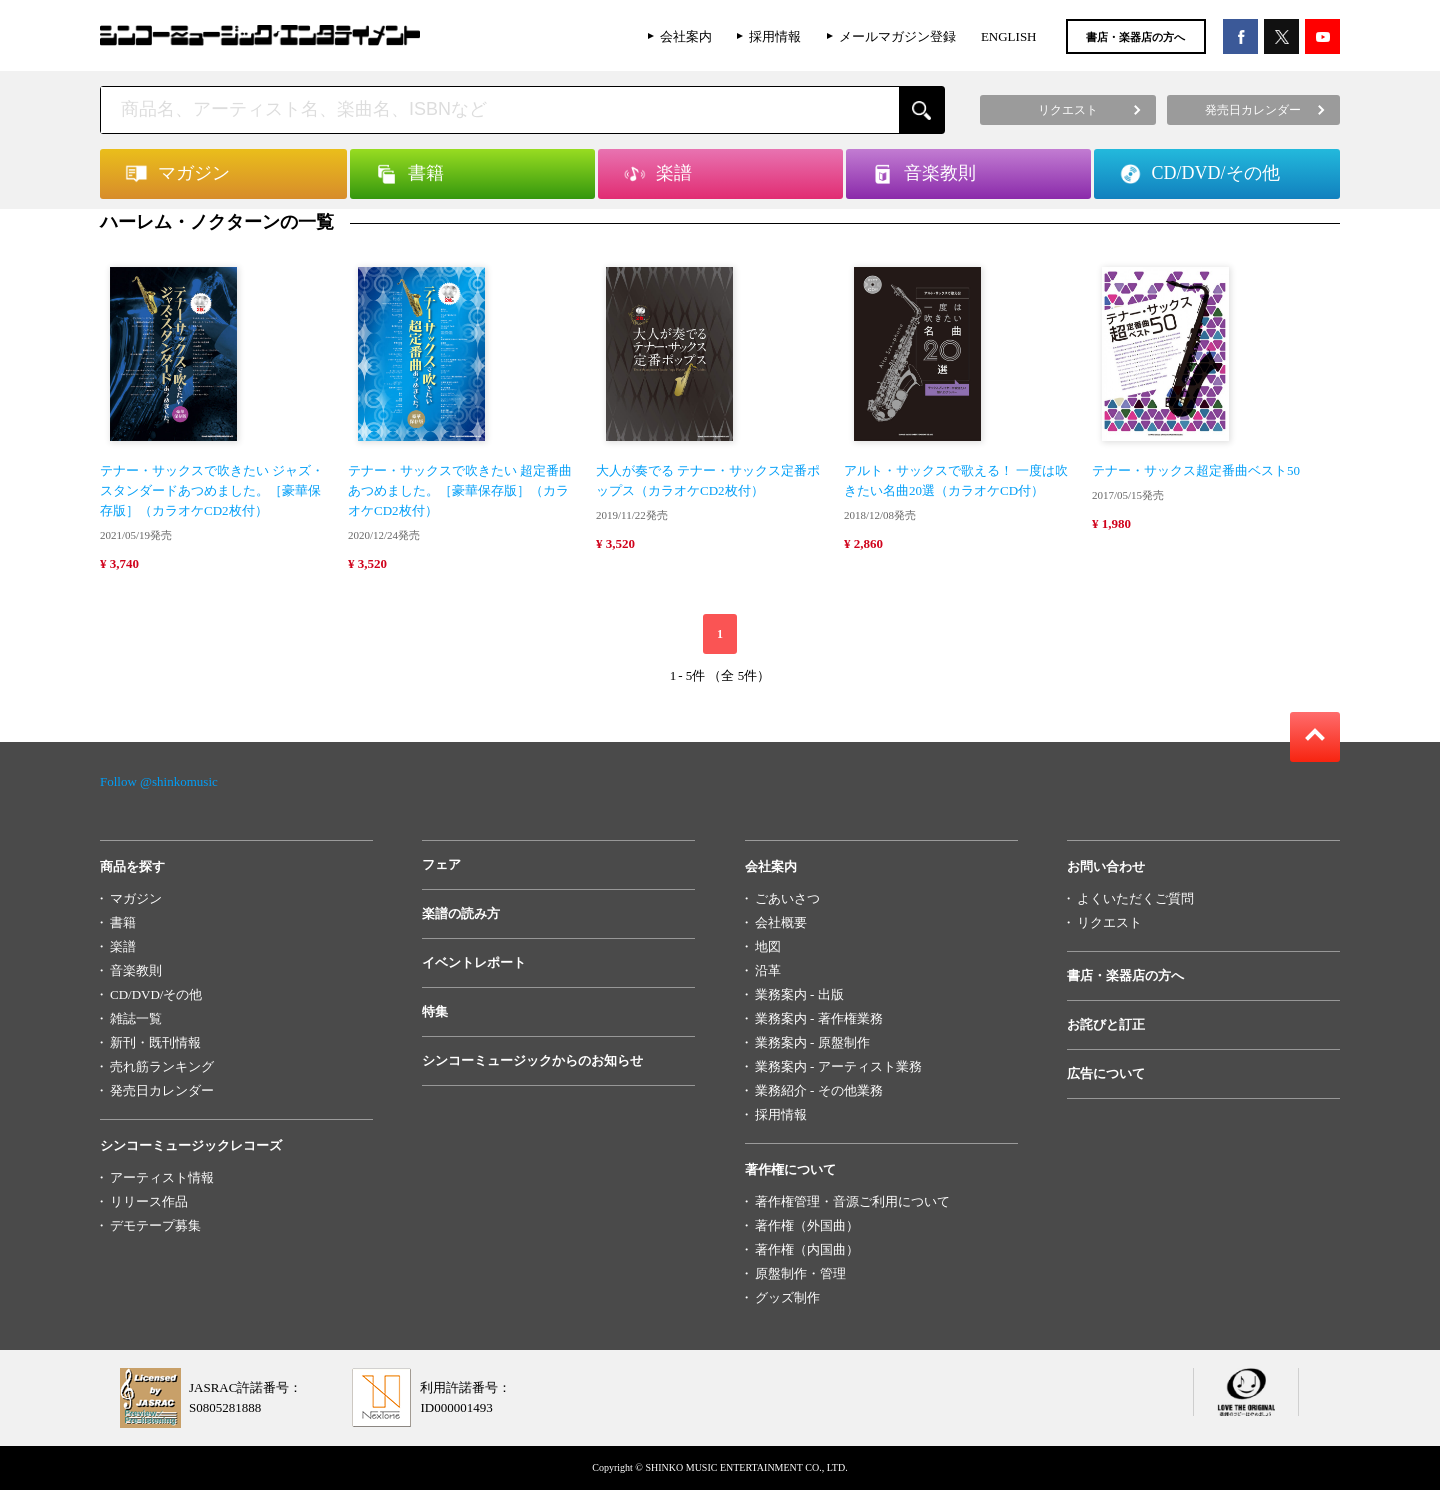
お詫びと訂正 (1106, 1024)
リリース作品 (149, 1201)
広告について (1106, 1073)
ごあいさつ (787, 898)
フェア (441, 864)
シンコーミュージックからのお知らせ (532, 1060)
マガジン (136, 898)
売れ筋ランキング (162, 1066)
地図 (768, 946)
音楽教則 (136, 970)
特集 (435, 1011)
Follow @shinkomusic (159, 781)
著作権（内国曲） (807, 1249)
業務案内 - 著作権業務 (819, 1018)
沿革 (768, 970)
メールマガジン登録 (897, 36)
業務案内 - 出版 (799, 994)
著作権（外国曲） (807, 1225)
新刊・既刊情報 (155, 1042)
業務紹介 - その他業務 (819, 1090)
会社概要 (781, 922)
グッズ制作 (787, 1297)
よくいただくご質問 (1135, 898)
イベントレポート (474, 962)
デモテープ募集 (155, 1225)
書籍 (123, 922)
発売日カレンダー (162, 1090)
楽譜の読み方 (461, 913)
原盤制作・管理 (800, 1273)
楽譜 (123, 946)
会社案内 (686, 36)
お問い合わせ (1106, 866)
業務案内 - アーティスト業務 (838, 1066)
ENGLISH (1009, 36)
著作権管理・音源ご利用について (852, 1201)
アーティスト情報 (162, 1177)
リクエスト (1109, 922)
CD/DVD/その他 (156, 994)
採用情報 (775, 36)
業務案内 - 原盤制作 (812, 1042)
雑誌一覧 (136, 1018)
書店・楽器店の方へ (1135, 37)
